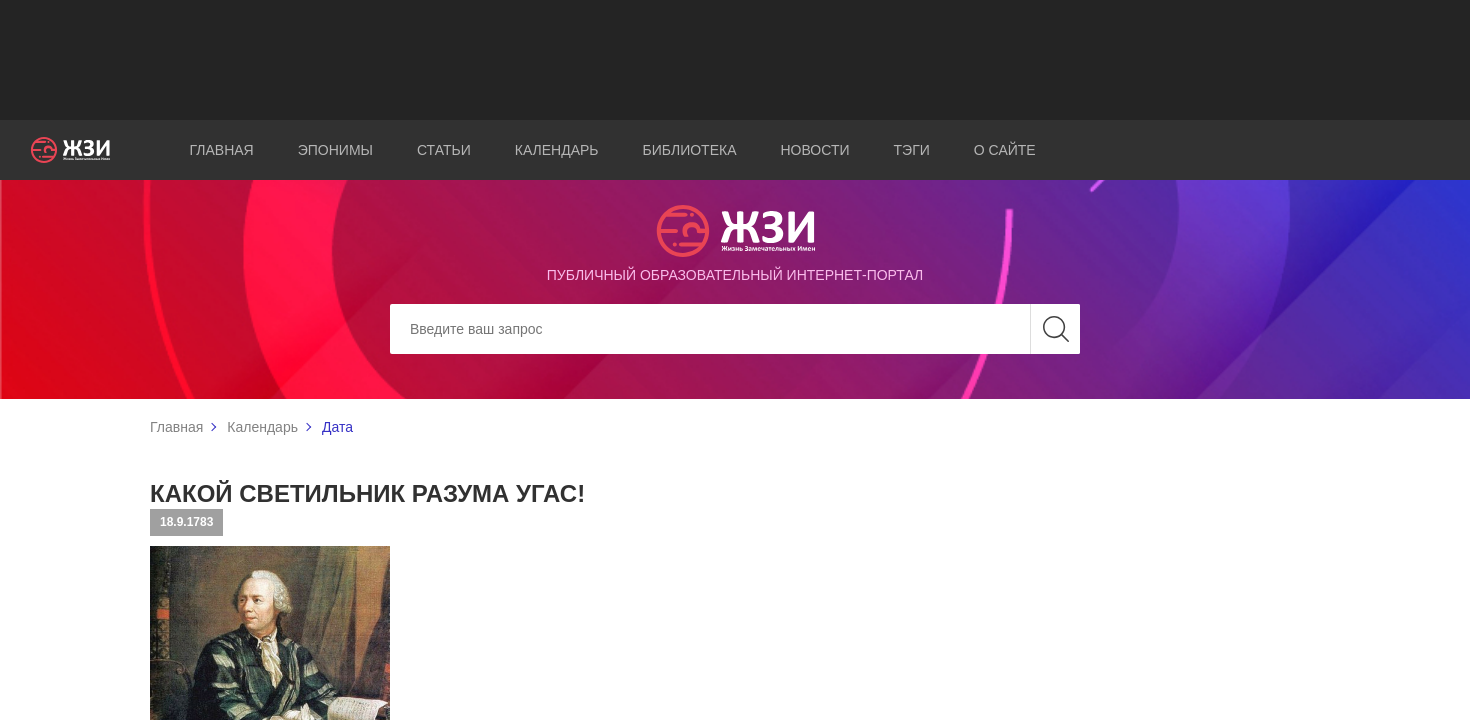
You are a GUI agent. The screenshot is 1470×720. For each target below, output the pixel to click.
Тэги (912, 150)
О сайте (1005, 150)
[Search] (735, 329)
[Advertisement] (735, 60)
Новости (815, 150)
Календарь (557, 150)
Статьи (444, 150)
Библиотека (690, 150)
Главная (222, 150)
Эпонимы (335, 150)
